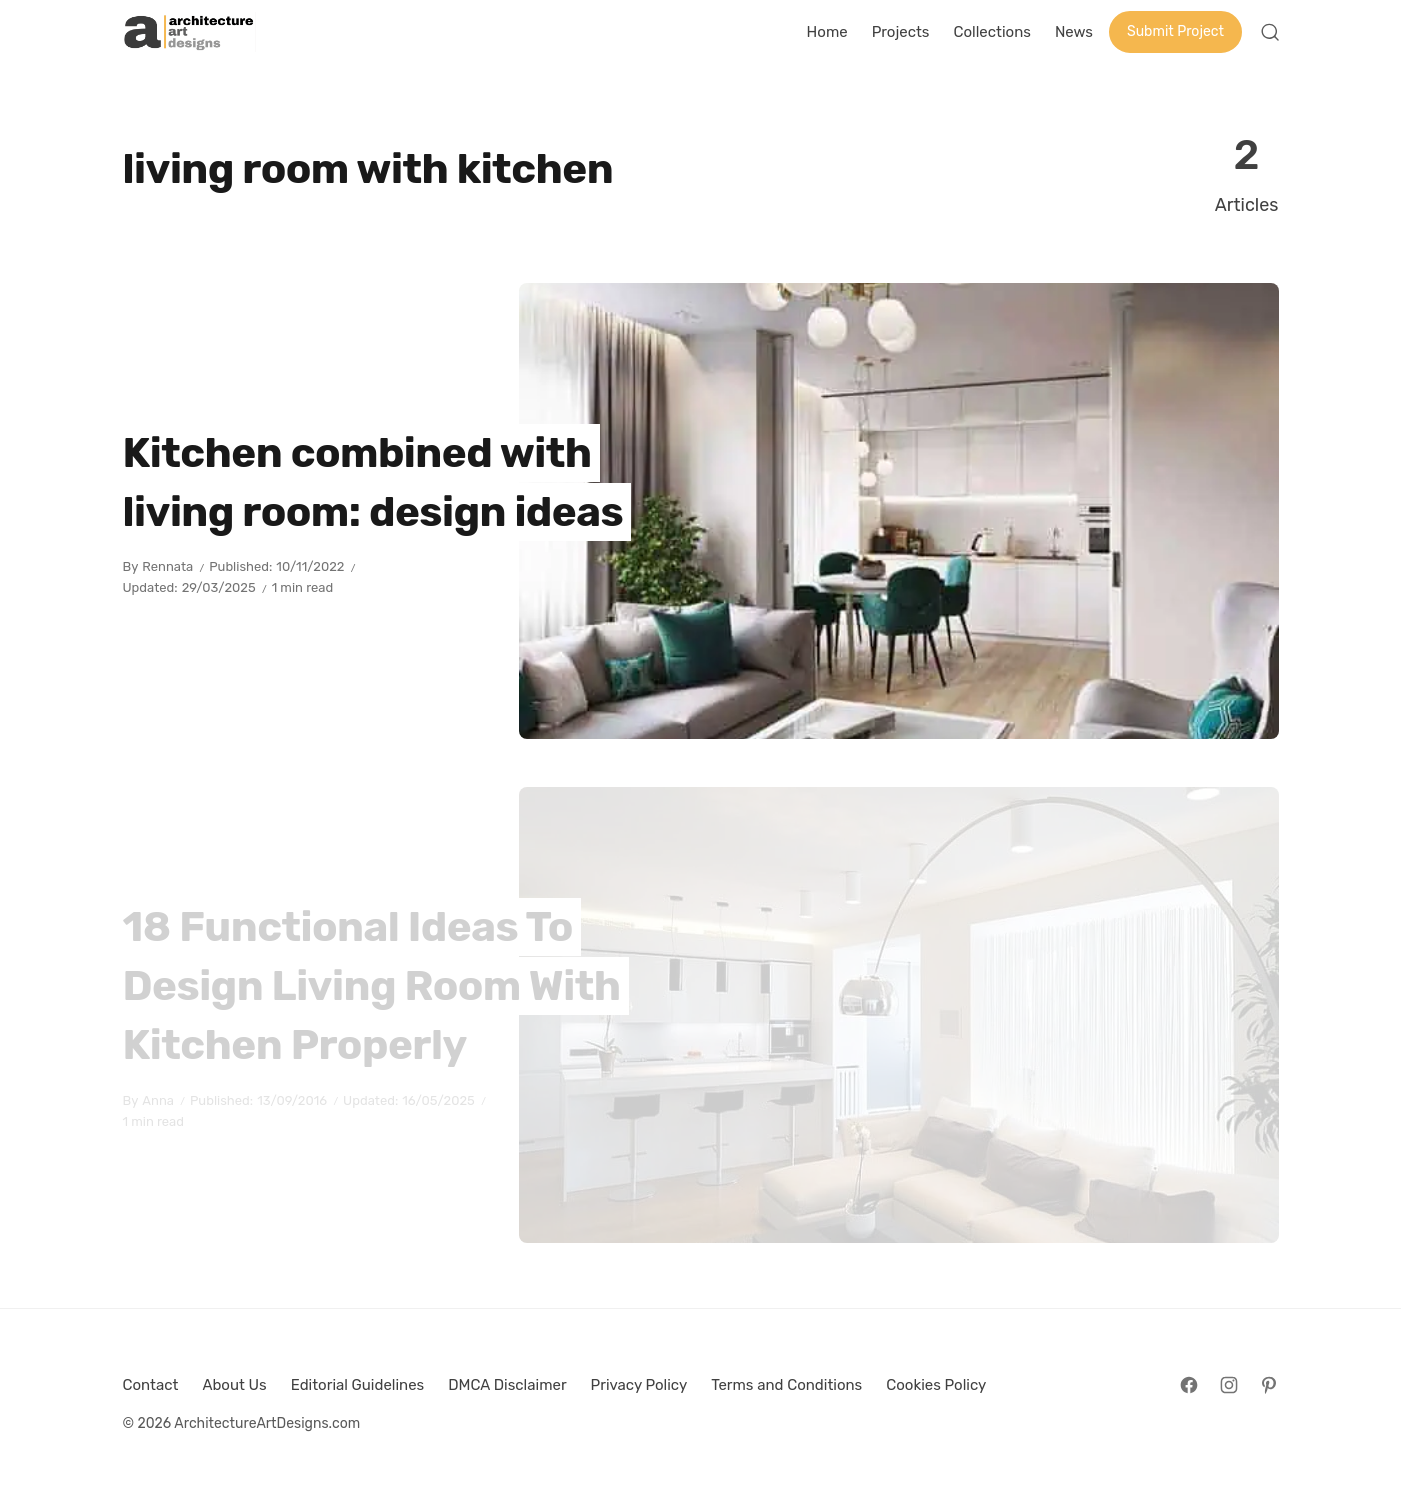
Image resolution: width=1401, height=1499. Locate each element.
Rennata (167, 566)
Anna (158, 1100)
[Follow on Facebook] (1189, 1385)
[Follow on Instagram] (1229, 1385)
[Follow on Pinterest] (1269, 1385)
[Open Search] (1270, 32)
